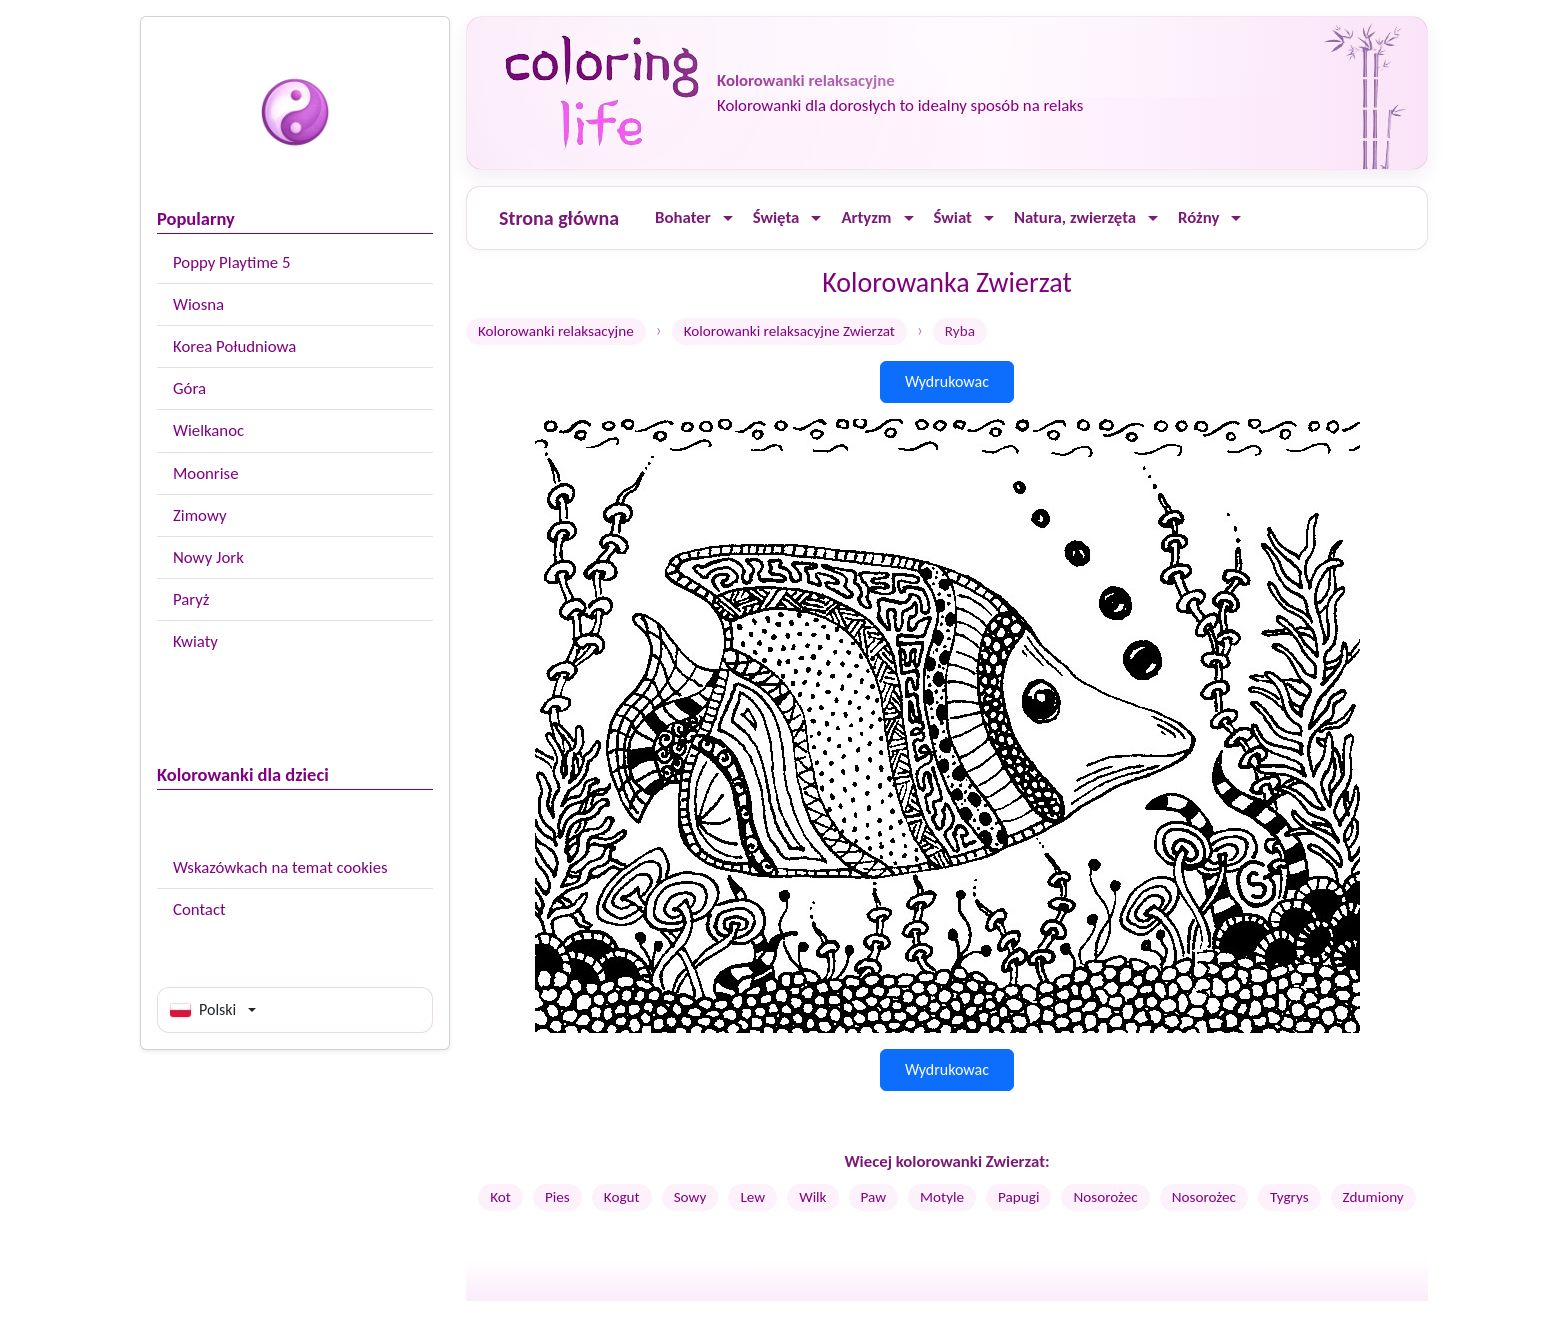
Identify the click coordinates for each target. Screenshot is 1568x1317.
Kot (500, 1197)
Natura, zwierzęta (1075, 217)
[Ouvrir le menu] (728, 218)
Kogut (622, 1197)
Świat (953, 217)
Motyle (942, 1197)
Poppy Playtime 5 (231, 262)
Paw (874, 1197)
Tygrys (1289, 1197)
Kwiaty (195, 641)
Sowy (690, 1197)
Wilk (812, 1197)
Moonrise (205, 473)
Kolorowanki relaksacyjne (556, 331)
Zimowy (200, 515)
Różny (1198, 217)
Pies (557, 1197)
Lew (752, 1197)
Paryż (191, 599)
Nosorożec (1105, 1197)
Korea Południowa (234, 346)
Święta (776, 217)
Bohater (683, 217)
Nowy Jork (208, 557)
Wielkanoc (208, 430)
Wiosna (198, 304)
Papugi (1018, 1197)
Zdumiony (1373, 1197)
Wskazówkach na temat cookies (280, 867)
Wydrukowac (947, 381)
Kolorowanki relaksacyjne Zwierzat (789, 331)
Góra (189, 388)
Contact (199, 909)
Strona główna (559, 218)
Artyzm (866, 217)
